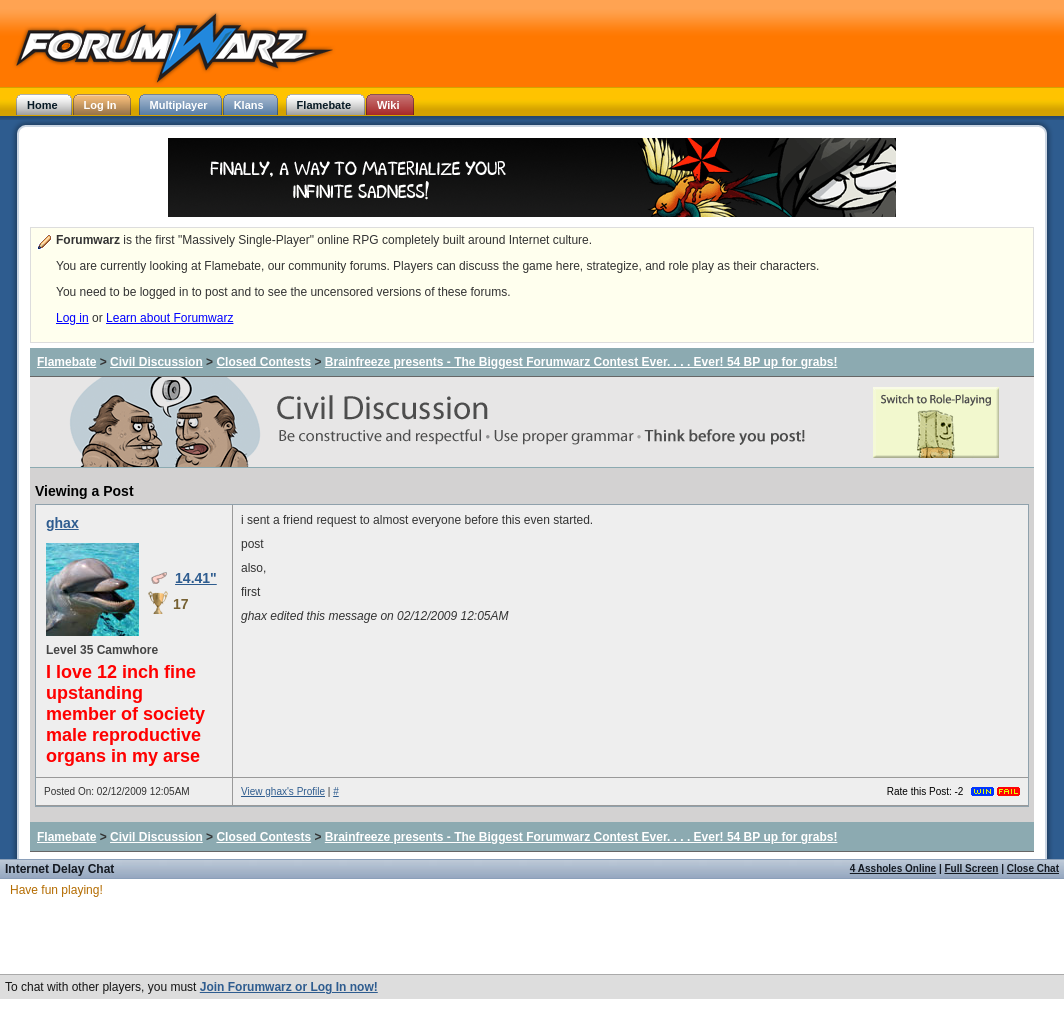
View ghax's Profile (283, 791)
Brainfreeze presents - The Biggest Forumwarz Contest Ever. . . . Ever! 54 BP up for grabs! (581, 362)
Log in (72, 318)
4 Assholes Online (893, 868)
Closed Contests (263, 362)
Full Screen (972, 868)
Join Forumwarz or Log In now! (289, 987)
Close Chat (1033, 868)
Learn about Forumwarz (169, 318)
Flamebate (66, 362)
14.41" (196, 578)
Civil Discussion (156, 362)
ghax (62, 523)
